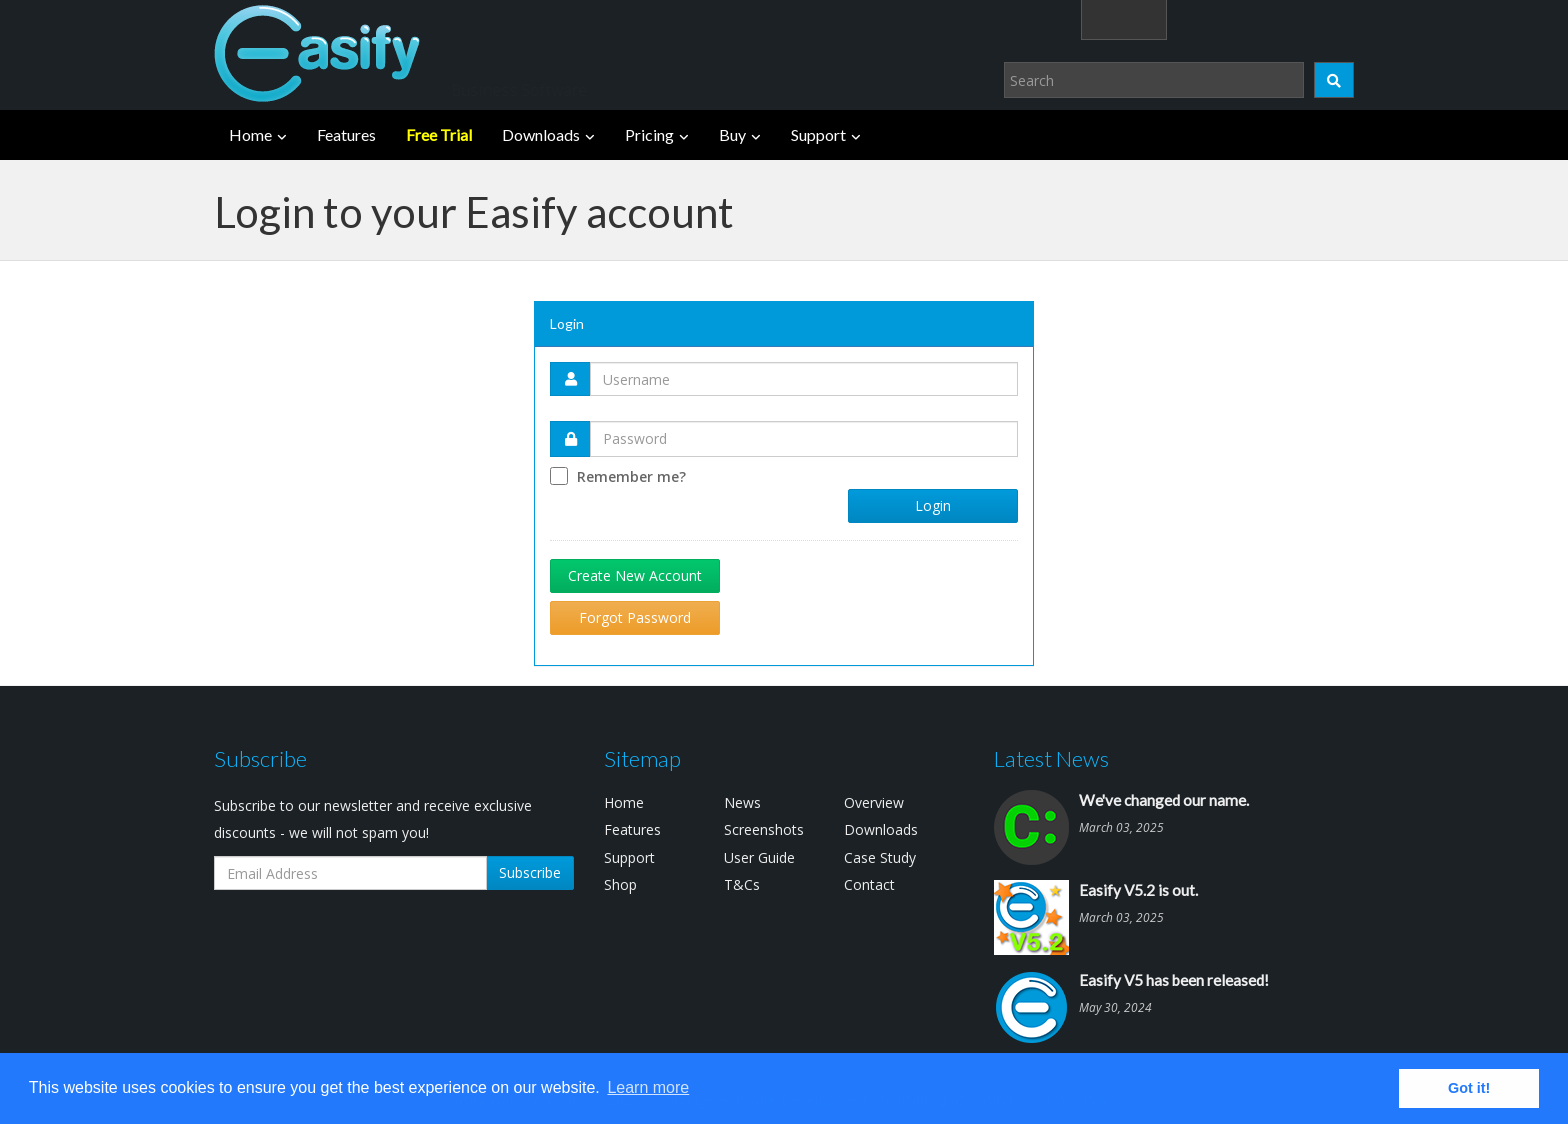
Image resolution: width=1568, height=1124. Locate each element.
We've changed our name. (1164, 800)
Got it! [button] (1469, 1088)
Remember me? (631, 476)
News (742, 802)
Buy (732, 134)
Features (346, 134)
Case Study (880, 857)
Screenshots (764, 829)
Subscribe (530, 872)
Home (250, 134)
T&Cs (742, 884)
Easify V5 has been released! (1174, 980)
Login (933, 505)
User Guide (759, 857)
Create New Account (635, 575)
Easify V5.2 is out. (1138, 890)
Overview (874, 802)
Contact (869, 884)
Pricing (649, 134)
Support (818, 134)
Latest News (1051, 758)
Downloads (541, 134)
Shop (620, 884)
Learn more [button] (648, 1087)
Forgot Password (635, 617)
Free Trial (439, 134)
